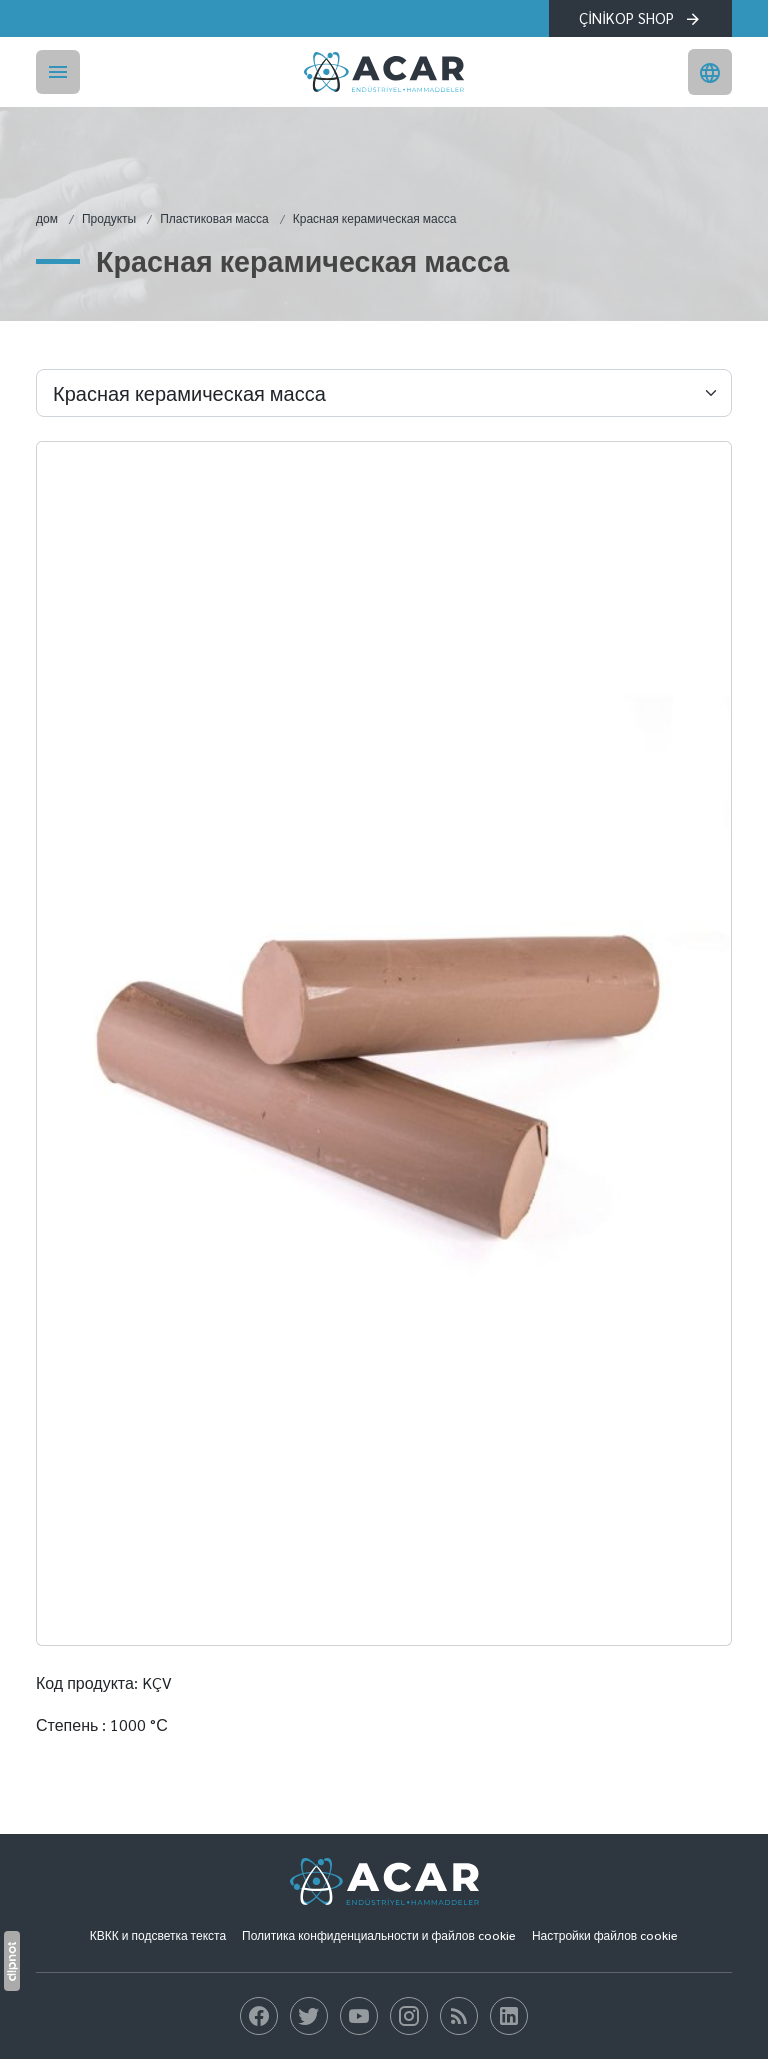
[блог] (259, 2016)
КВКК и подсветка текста (158, 1935)
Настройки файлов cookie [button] (605, 1935)
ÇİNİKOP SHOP (640, 18)
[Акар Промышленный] (384, 72)
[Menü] (58, 72)
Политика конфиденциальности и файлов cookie (379, 1935)
